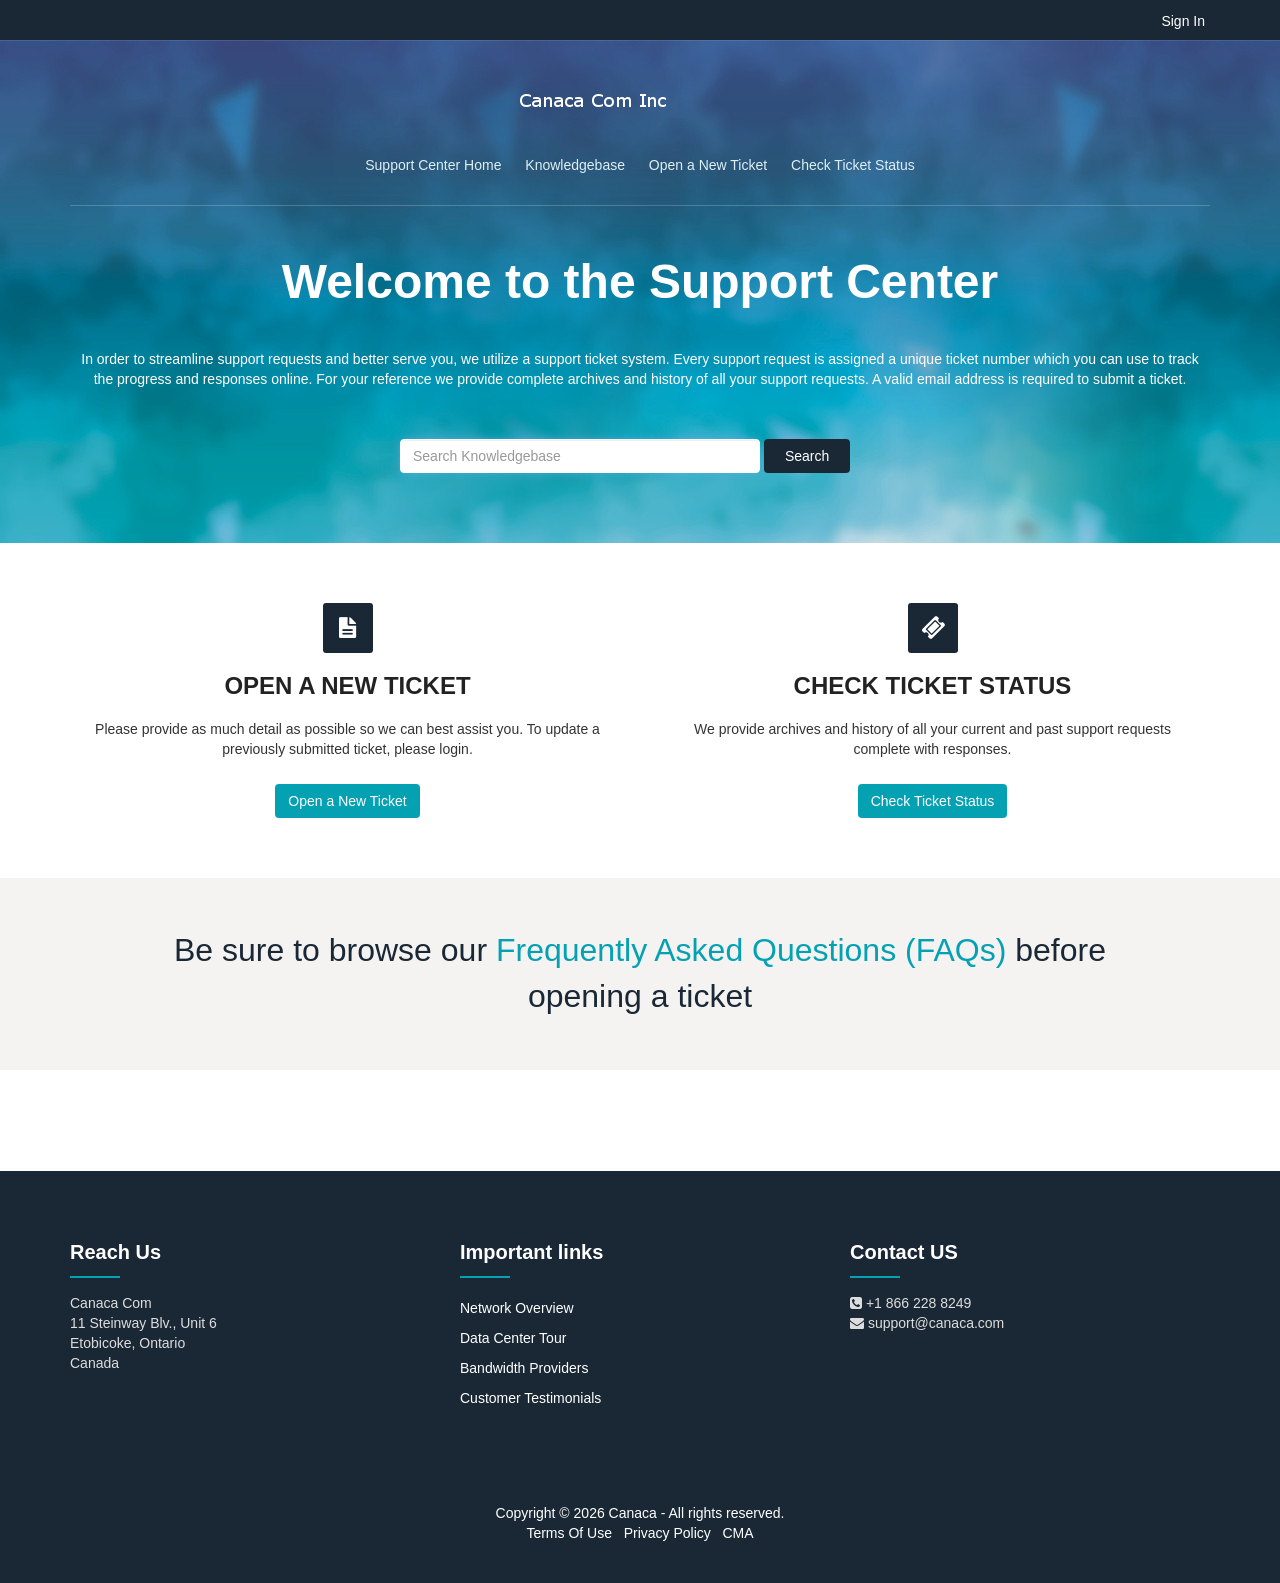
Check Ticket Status (853, 165)
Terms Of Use (569, 1533)
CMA (737, 1533)
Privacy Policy (667, 1533)
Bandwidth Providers (524, 1368)
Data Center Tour (513, 1338)
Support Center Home (433, 165)
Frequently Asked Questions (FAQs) (751, 950)
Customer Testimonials (530, 1398)
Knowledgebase (575, 165)
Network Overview (517, 1308)
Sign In (1183, 21)
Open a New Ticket (708, 165)
